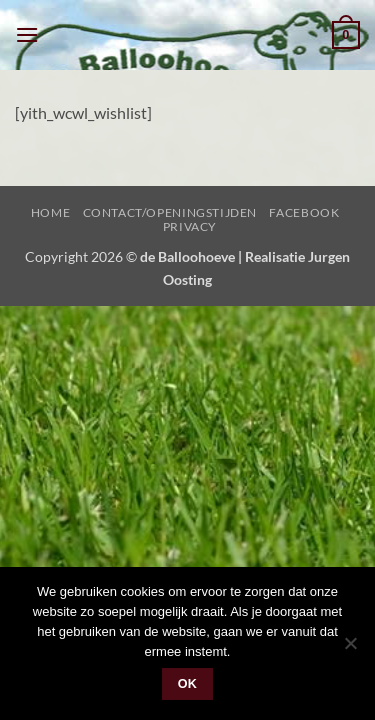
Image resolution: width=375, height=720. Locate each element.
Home (50, 212)
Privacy (190, 226)
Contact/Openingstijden (170, 212)
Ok (188, 684)
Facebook (304, 212)
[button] (27, 34)
